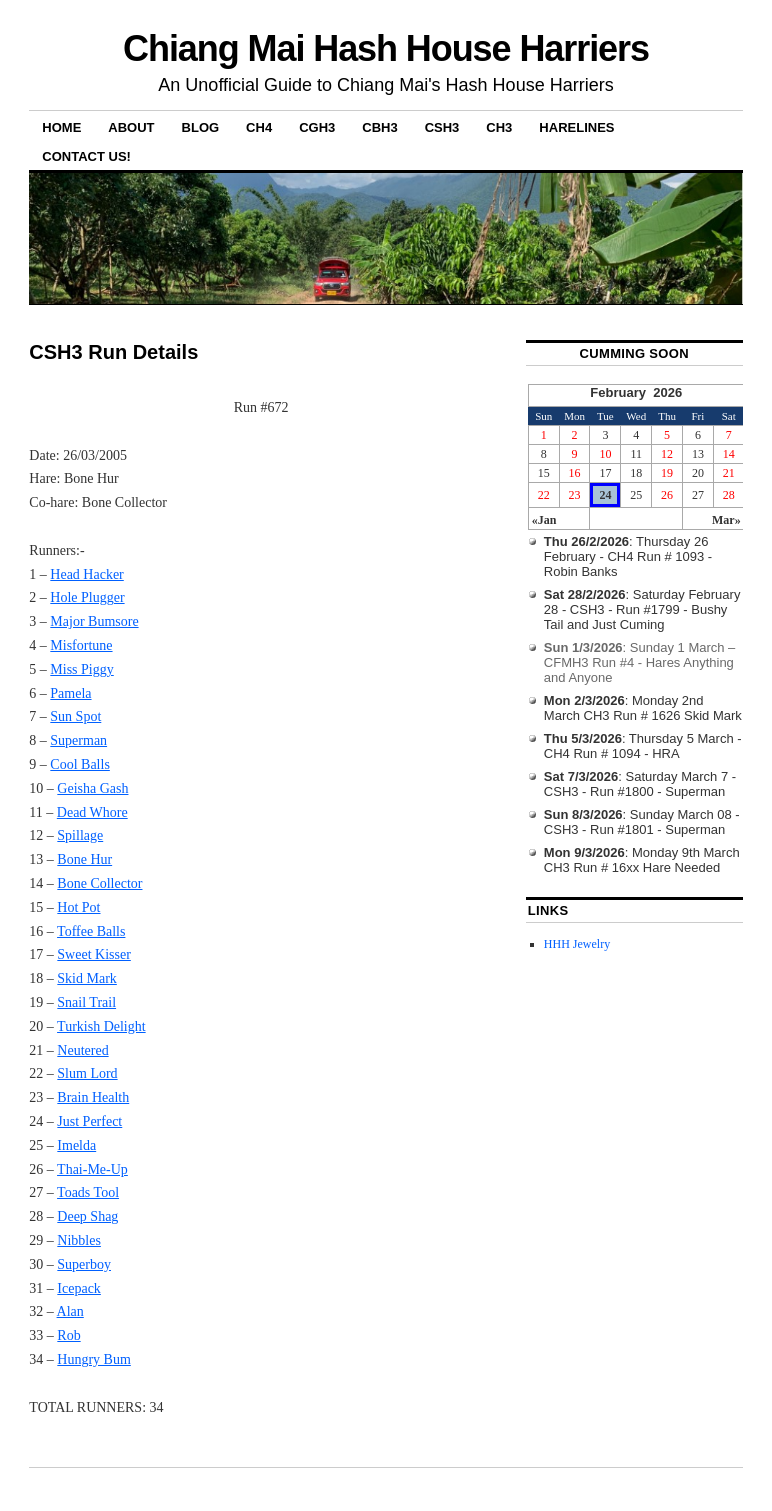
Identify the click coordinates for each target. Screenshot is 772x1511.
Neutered (82, 1050)
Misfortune (81, 645)
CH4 (259, 127)
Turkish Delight (101, 1026)
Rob (68, 1335)
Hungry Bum (94, 1359)
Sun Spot (75, 716)
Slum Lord (87, 1073)
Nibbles (79, 1240)
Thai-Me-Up (92, 1169)
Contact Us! (86, 156)
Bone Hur (84, 859)
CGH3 (317, 127)
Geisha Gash (92, 788)
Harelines (576, 127)
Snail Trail (86, 1002)
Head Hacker (86, 574)
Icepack (79, 1288)
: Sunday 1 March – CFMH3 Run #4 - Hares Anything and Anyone (640, 662)
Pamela (70, 693)
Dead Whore (92, 812)
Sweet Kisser (94, 954)
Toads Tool (88, 1192)
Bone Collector (99, 883)
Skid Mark (87, 978)
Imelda (76, 1145)
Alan (70, 1311)
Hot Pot (78, 907)
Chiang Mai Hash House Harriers (386, 48)
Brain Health (93, 1097)
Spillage (80, 835)
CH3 (499, 127)
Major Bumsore (94, 621)
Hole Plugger (87, 597)
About (131, 127)
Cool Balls (80, 764)
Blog (201, 127)
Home (61, 127)
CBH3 (379, 127)
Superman (78, 740)
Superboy (84, 1264)
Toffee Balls (91, 931)
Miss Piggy (81, 669)
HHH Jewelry (577, 944)
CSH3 (442, 127)
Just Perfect (89, 1121)
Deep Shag (87, 1216)
